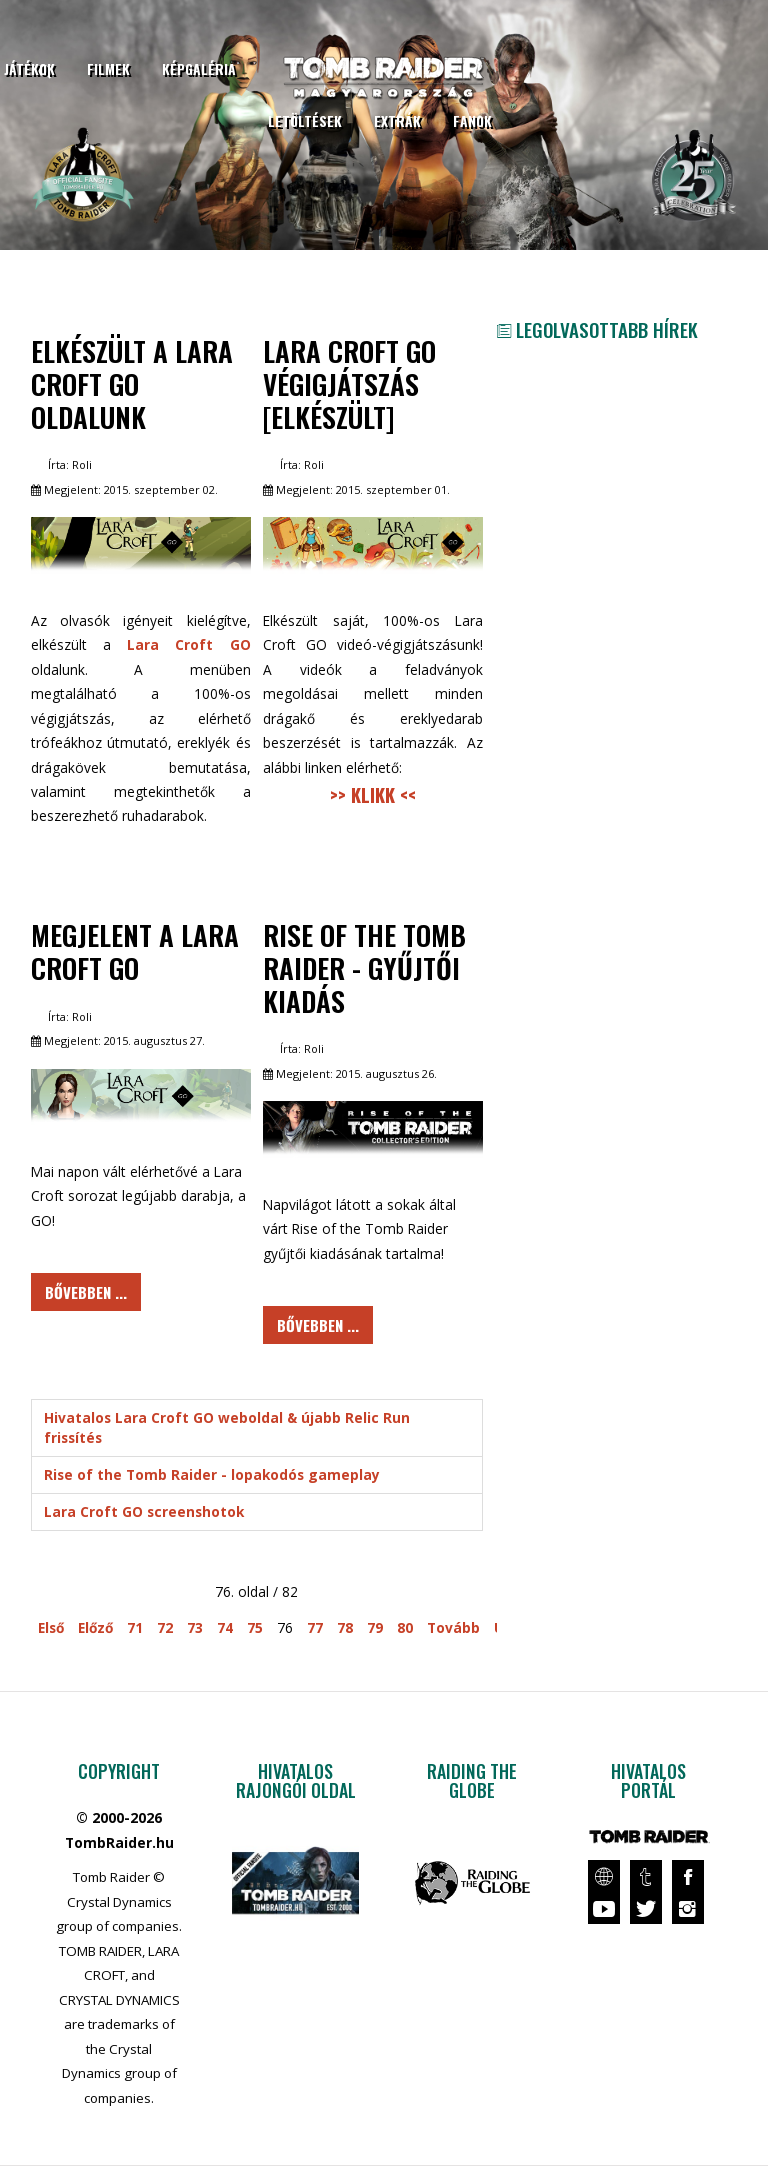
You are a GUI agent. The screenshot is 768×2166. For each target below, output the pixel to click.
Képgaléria (199, 69)
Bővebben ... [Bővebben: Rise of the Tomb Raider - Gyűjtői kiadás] (318, 1325)
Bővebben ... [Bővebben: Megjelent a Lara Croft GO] (86, 1292)
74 (225, 1627)
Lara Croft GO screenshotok (144, 1511)
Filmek (108, 69)
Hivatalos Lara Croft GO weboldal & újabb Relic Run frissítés (227, 1427)
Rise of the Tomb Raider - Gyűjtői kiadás (364, 967)
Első (51, 1627)
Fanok (472, 121)
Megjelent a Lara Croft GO (135, 951)
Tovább (453, 1627)
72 (165, 1627)
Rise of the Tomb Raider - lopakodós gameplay (212, 1474)
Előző (95, 1627)
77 (315, 1627)
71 (135, 1627)
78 (345, 1627)
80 (405, 1627)
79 (375, 1627)
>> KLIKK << (373, 794)
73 (195, 1627)
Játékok (29, 69)
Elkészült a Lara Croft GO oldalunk (132, 383)
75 (255, 1627)
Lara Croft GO (188, 644)
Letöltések (305, 121)
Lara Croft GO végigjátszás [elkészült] (349, 383)
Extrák (397, 121)
